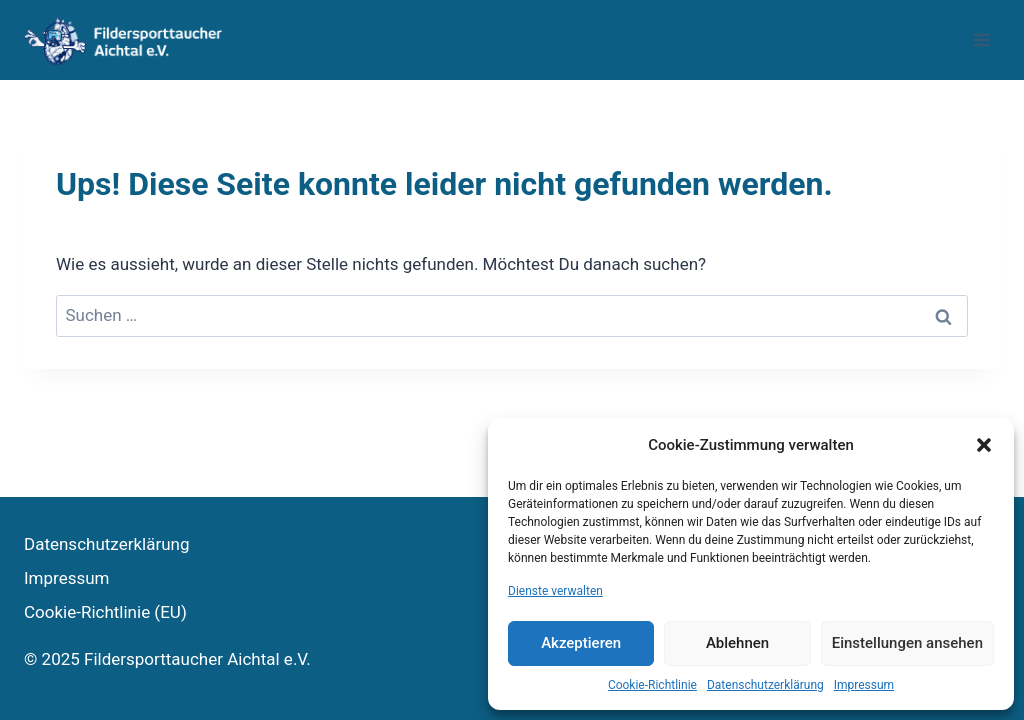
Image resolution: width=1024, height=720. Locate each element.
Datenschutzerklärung (765, 685)
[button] (984, 445)
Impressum (864, 685)
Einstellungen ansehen (907, 643)
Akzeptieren (581, 643)
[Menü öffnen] (981, 39)
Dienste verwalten (555, 591)
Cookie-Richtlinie (652, 685)
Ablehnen (737, 643)
